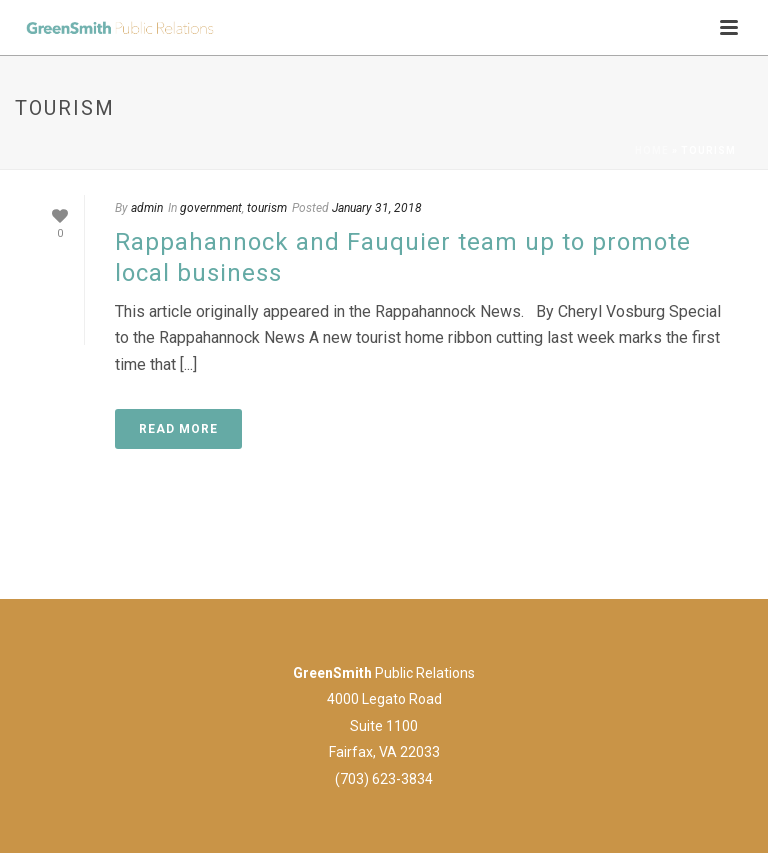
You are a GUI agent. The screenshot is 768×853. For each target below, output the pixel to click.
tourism (267, 208)
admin (147, 208)
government (211, 208)
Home (652, 150)
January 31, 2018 (377, 208)
